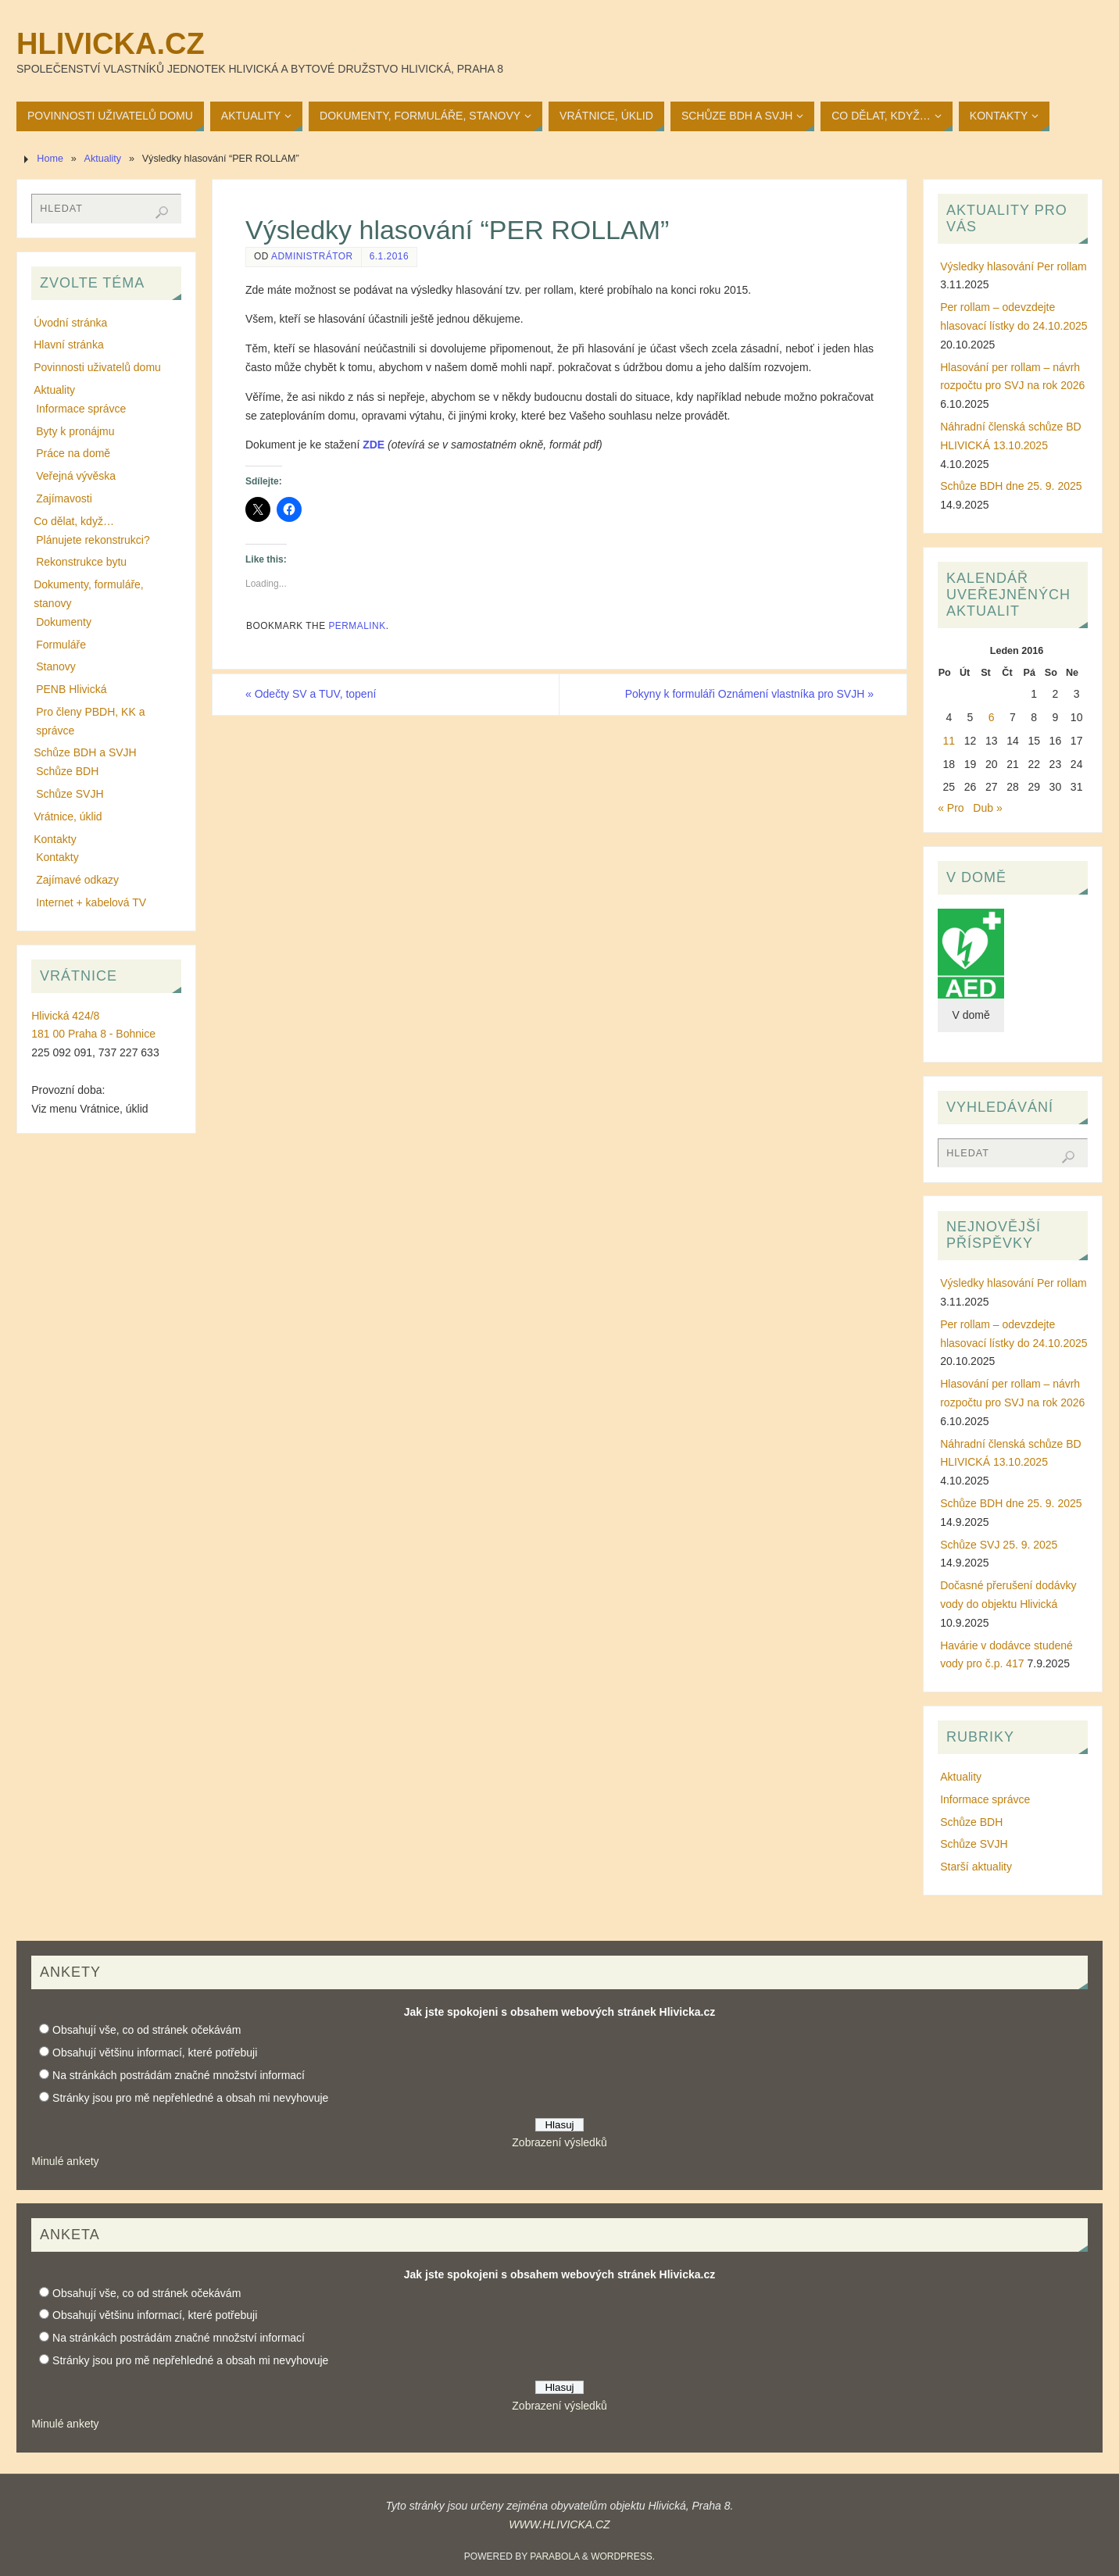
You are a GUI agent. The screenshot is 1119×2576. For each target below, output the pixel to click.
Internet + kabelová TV (91, 902)
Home (50, 158)
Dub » (987, 808)
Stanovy (56, 666)
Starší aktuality (976, 1866)
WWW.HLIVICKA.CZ (559, 2524)
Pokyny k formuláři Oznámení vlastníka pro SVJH (749, 694)
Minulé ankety (64, 2161)
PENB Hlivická (71, 689)
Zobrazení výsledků (559, 2142)
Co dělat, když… (74, 521)
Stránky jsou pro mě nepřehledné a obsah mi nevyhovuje (190, 2098)
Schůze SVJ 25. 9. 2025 (998, 1544)
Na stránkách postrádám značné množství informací (178, 2075)
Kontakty (55, 839)
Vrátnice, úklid (68, 816)
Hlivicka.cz (110, 43)
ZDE (373, 444)
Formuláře (61, 644)
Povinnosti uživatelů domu (97, 367)
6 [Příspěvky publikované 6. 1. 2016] (992, 717)
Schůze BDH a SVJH (85, 752)
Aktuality (103, 158)
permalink (356, 625)
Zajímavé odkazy (77, 880)
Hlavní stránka (68, 344)
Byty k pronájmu (75, 431)
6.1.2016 (389, 256)
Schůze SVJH (69, 794)
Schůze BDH (67, 771)
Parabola (554, 2556)
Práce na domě (73, 453)
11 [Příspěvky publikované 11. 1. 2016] (949, 740)
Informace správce (81, 408)
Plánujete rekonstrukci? (93, 540)
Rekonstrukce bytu (81, 562)
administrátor (312, 256)
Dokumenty (63, 622)
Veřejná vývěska (76, 476)
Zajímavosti (64, 498)
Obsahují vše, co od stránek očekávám (146, 2030)
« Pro (950, 808)
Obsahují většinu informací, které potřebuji (154, 2052)
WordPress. (623, 2556)
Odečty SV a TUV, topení (310, 694)
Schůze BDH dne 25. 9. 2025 (1010, 486)
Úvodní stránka (70, 322)
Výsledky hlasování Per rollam (1013, 266)
